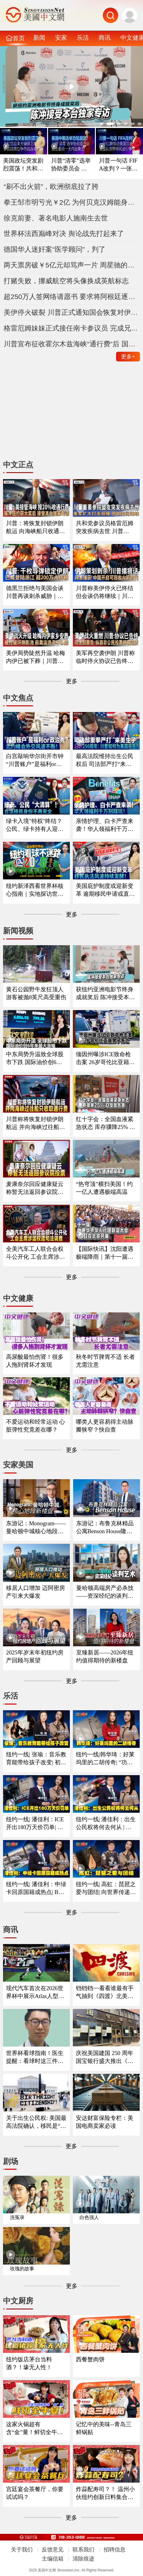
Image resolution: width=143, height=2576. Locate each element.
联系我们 (83, 2550)
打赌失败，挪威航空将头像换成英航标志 (66, 281)
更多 (128, 356)
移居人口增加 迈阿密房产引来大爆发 (35, 1592)
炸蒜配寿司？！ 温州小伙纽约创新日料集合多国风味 (105, 2493)
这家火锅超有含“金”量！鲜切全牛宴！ (31, 2428)
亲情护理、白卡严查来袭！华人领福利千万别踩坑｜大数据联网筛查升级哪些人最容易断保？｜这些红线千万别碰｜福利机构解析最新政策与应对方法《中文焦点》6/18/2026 (104, 825)
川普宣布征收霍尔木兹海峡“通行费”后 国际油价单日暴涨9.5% (71, 344)
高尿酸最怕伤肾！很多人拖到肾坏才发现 (34, 1361)
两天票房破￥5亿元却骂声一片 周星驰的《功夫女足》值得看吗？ (71, 265)
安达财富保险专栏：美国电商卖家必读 (104, 2122)
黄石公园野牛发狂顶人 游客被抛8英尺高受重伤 (36, 993)
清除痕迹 (83, 2559)
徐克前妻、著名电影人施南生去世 (56, 218)
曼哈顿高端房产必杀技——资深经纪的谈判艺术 (105, 1592)
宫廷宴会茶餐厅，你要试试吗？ (34, 2493)
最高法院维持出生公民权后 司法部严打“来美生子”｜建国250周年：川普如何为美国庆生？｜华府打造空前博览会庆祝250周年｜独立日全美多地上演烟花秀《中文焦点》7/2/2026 (106, 760)
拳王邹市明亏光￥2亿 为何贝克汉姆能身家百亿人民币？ (71, 202)
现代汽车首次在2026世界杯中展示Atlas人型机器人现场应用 (35, 1992)
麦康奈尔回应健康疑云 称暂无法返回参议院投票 (34, 1188)
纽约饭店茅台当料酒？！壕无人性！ (29, 2363)
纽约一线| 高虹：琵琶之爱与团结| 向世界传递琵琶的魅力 (106, 1888)
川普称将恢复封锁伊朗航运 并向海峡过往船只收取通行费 (35, 1123)
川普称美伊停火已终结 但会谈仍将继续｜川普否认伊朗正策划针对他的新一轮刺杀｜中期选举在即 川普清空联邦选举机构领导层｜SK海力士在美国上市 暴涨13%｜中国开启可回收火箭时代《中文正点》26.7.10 (106, 592)
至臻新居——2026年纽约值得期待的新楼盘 (105, 1656)
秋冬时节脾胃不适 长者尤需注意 (105, 1361)
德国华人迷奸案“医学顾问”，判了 (55, 249)
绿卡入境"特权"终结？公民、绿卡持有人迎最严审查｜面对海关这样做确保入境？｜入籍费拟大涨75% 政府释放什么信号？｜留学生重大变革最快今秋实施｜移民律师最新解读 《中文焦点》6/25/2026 (35, 825)
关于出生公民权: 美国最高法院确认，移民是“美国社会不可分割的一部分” (36, 2122)
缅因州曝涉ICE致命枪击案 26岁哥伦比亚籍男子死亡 (105, 1058)
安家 (61, 37)
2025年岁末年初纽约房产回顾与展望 (34, 1656)
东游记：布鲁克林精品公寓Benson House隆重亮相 (105, 1527)
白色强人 (89, 2217)
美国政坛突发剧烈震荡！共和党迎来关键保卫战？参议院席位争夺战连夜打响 (23, 165)
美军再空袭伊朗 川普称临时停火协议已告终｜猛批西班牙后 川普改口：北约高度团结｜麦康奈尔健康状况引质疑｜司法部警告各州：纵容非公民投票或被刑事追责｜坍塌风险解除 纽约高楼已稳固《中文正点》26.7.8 (105, 657)
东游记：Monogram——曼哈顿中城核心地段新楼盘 (36, 1527)
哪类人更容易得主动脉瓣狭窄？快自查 (104, 1426)
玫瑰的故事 (22, 2268)
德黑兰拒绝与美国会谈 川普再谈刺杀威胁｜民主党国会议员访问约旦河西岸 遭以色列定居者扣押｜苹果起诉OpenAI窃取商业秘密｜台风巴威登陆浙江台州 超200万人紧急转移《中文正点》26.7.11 (35, 592)
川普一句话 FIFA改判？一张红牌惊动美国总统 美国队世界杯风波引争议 (119, 165)
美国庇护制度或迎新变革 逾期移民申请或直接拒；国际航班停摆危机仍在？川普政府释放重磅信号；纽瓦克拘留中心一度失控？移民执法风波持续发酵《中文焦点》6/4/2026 (105, 890)
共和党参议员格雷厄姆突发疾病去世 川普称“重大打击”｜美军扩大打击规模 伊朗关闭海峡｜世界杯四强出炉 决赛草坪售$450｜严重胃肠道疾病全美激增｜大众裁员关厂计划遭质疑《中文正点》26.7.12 (105, 527)
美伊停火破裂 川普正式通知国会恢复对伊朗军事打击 (71, 312)
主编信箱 (52, 2559)
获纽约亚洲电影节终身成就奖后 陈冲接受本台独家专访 (105, 993)
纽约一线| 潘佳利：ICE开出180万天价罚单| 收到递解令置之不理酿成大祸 (35, 1823)
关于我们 (22, 2550)
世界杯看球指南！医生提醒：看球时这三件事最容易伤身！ (34, 2057)
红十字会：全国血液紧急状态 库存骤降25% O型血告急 (105, 1123)
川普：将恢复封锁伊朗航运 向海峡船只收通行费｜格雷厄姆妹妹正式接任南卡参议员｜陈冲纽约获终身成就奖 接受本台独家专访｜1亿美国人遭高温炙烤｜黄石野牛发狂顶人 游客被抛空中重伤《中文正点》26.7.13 (36, 527)
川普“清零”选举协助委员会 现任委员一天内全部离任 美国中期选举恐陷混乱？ (71, 165)
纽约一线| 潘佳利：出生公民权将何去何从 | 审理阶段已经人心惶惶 (106, 1823)
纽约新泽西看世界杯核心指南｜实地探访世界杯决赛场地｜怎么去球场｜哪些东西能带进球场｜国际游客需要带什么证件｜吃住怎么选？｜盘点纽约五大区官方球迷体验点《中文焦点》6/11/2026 (34, 890)
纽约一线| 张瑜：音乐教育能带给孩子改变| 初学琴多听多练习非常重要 (36, 1758)
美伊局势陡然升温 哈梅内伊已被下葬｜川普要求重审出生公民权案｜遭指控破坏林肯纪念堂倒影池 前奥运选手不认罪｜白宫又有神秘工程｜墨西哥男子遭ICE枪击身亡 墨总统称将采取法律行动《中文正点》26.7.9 (36, 657)
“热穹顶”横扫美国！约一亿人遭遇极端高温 (104, 1188)
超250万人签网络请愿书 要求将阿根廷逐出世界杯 (71, 297)
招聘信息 (114, 2550)
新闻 (39, 37)
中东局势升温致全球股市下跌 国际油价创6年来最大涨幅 (34, 1058)
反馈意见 (52, 2550)
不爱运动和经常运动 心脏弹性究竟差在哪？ (35, 1426)
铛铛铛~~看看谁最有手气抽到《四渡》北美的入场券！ (105, 1992)
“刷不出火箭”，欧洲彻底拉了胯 (51, 186)
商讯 (105, 37)
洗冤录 (17, 2217)
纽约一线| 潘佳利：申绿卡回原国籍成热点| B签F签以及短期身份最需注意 (36, 1888)
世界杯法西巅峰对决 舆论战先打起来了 (64, 233)
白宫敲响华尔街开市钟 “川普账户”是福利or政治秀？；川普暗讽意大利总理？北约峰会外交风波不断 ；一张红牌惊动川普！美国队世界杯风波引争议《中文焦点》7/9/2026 (35, 760)
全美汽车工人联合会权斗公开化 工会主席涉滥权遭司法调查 (35, 1253)
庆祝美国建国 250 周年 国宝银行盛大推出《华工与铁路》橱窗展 (104, 2057)
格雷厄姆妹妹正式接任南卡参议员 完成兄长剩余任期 (71, 328)
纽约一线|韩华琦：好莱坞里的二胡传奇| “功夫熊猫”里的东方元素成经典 (106, 1758)
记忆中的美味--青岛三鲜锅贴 (104, 2428)
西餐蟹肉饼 (90, 2359)
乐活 (83, 37)
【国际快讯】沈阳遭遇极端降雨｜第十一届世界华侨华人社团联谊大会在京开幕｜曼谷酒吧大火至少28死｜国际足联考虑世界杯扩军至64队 (104, 1253)
